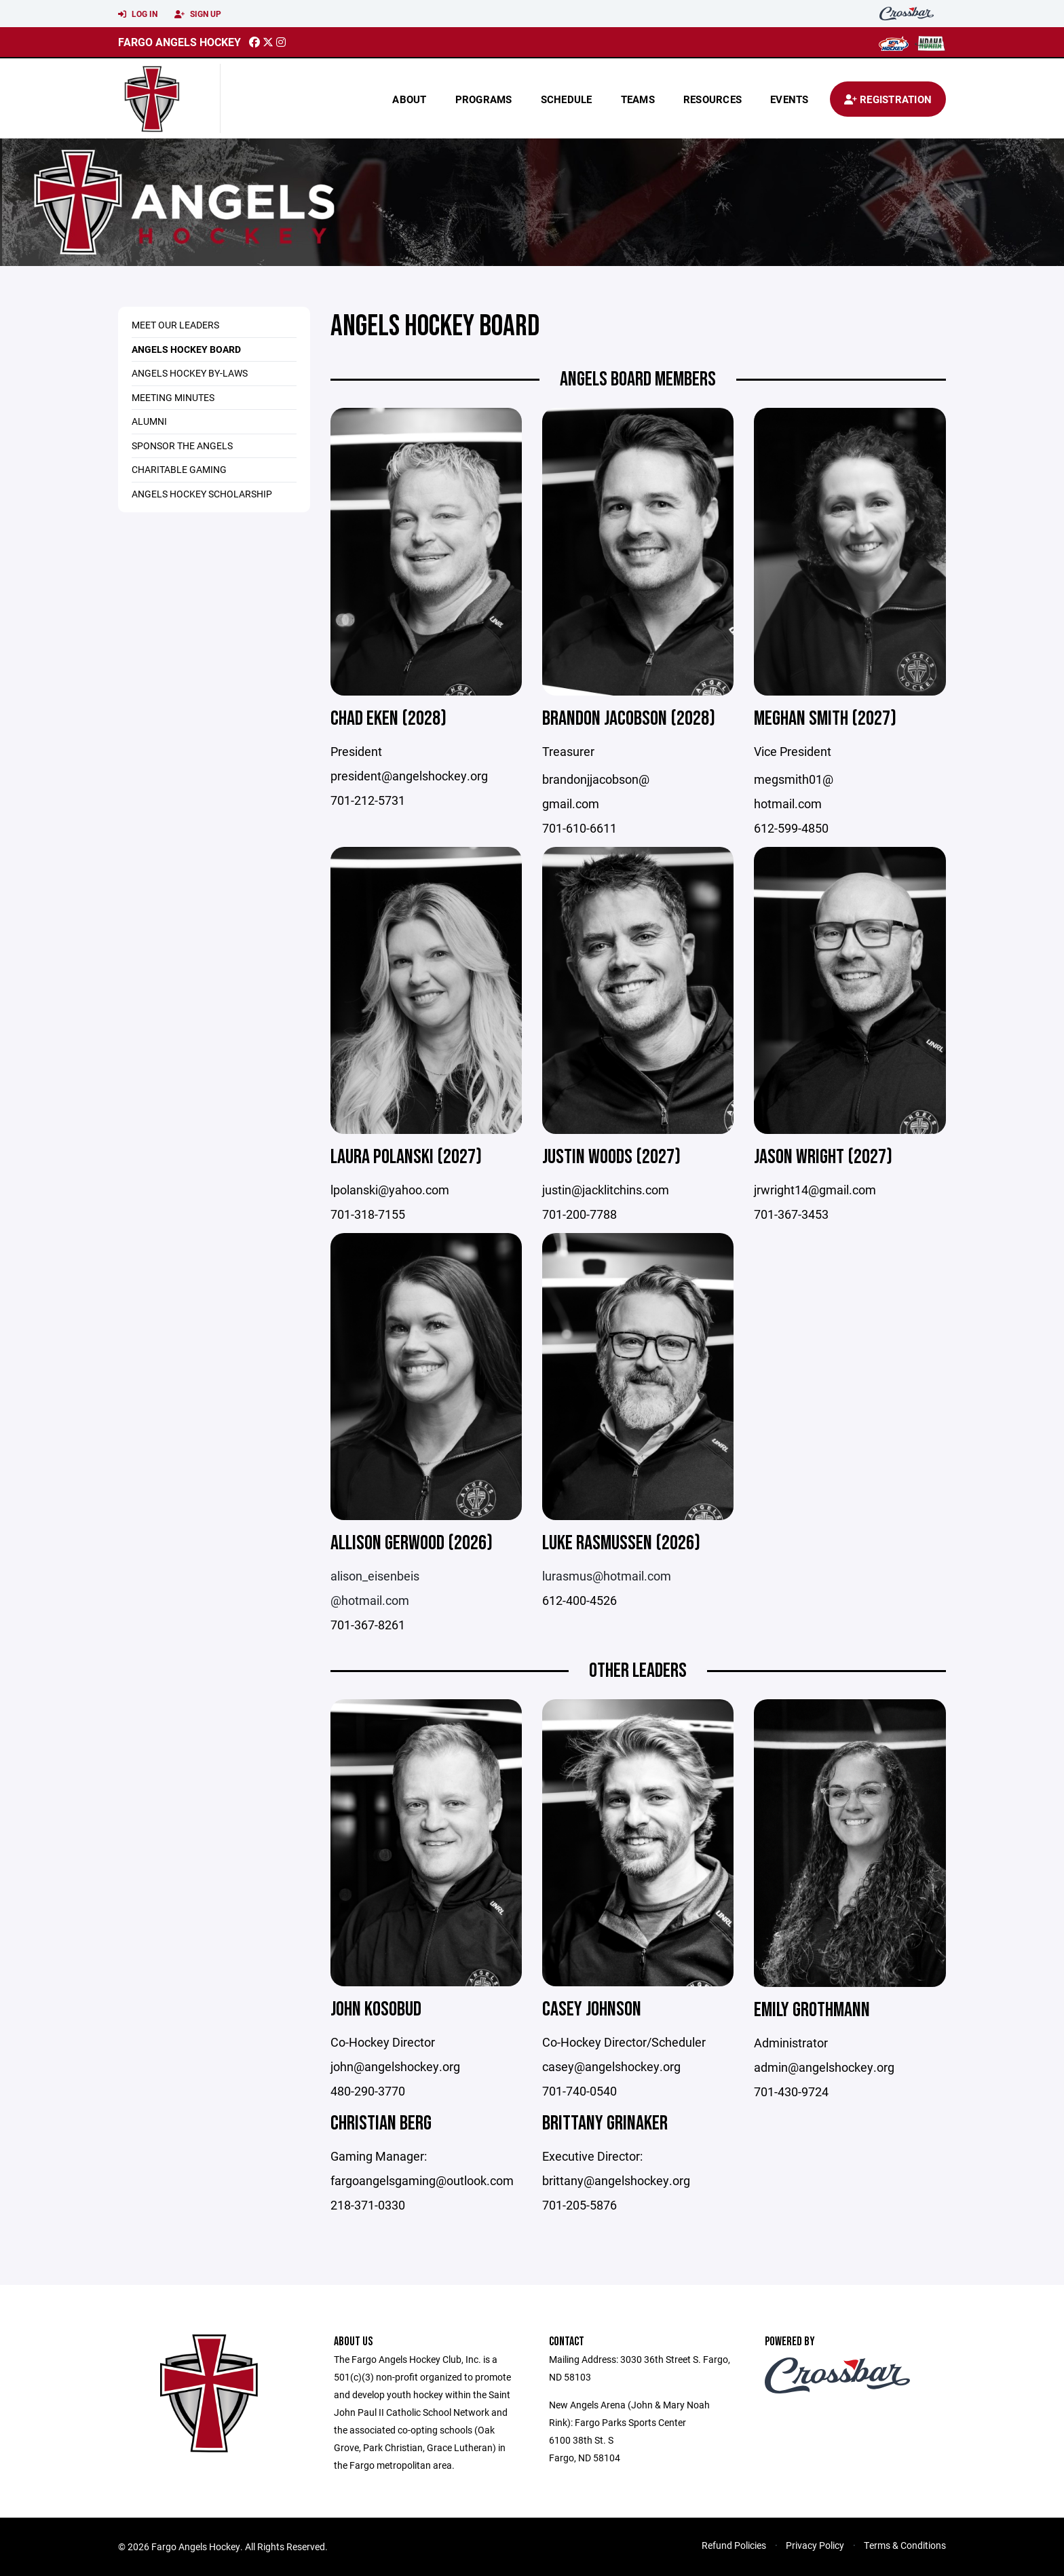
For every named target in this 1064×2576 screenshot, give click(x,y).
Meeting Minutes (173, 397)
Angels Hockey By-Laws (190, 372)
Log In (137, 14)
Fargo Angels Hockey (179, 42)
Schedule (566, 99)
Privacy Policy (815, 2545)
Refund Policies (734, 2545)
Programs (483, 99)
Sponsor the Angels (182, 445)
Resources (712, 99)
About (409, 99)
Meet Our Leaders (175, 324)
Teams (638, 99)
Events (789, 99)
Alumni (149, 421)
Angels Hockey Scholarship (202, 493)
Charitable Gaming (179, 469)
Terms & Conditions (905, 2545)
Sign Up (197, 14)
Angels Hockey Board (186, 349)
